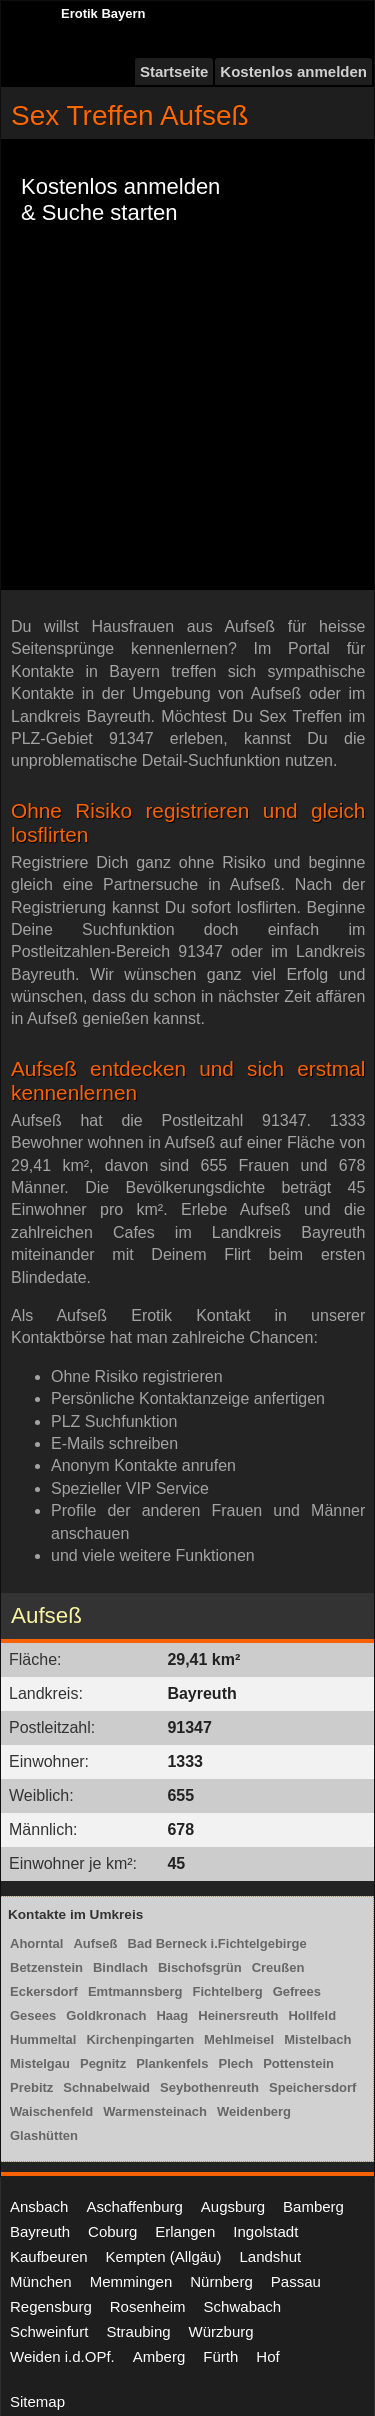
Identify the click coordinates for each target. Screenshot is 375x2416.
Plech (235, 2063)
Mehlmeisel (239, 2039)
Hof (267, 2356)
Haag (172, 2015)
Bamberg (313, 2206)
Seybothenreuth (209, 2087)
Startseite (174, 71)
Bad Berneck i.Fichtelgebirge (217, 1943)
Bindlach (120, 1967)
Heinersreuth (238, 2015)
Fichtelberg (228, 1991)
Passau (296, 2281)
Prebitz (31, 2087)
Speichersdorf (312, 2087)
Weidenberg (254, 2111)
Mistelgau (40, 2063)
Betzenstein (46, 1967)
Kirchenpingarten (140, 2039)
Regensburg (51, 2306)
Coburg (112, 2231)
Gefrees (297, 1991)
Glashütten (44, 2135)
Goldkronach (106, 2015)
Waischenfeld (51, 2111)
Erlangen (185, 2231)
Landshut (270, 2256)
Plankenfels (172, 2063)
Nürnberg (221, 2281)
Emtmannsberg (135, 1991)
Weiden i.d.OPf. (62, 2356)
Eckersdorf (44, 1991)
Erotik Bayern (103, 13)
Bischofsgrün (200, 1967)
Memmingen (131, 2281)
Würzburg (221, 2331)
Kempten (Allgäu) (164, 2256)
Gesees (33, 2015)
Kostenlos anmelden (293, 71)
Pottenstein (298, 2063)
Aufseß (95, 1943)
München (41, 2281)
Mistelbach (317, 2039)
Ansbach (39, 2206)
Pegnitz (103, 2063)
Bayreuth (40, 2231)
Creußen (278, 1967)
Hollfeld (312, 2015)
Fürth (220, 2356)
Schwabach (243, 2306)
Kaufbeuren (49, 2256)
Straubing (138, 2331)
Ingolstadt (265, 2231)
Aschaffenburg (134, 2206)
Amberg (159, 2356)
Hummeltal (43, 2039)
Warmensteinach (155, 2111)
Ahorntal (36, 1943)
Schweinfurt (49, 2331)
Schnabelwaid (106, 2087)
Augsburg (233, 2206)
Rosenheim (148, 2306)
